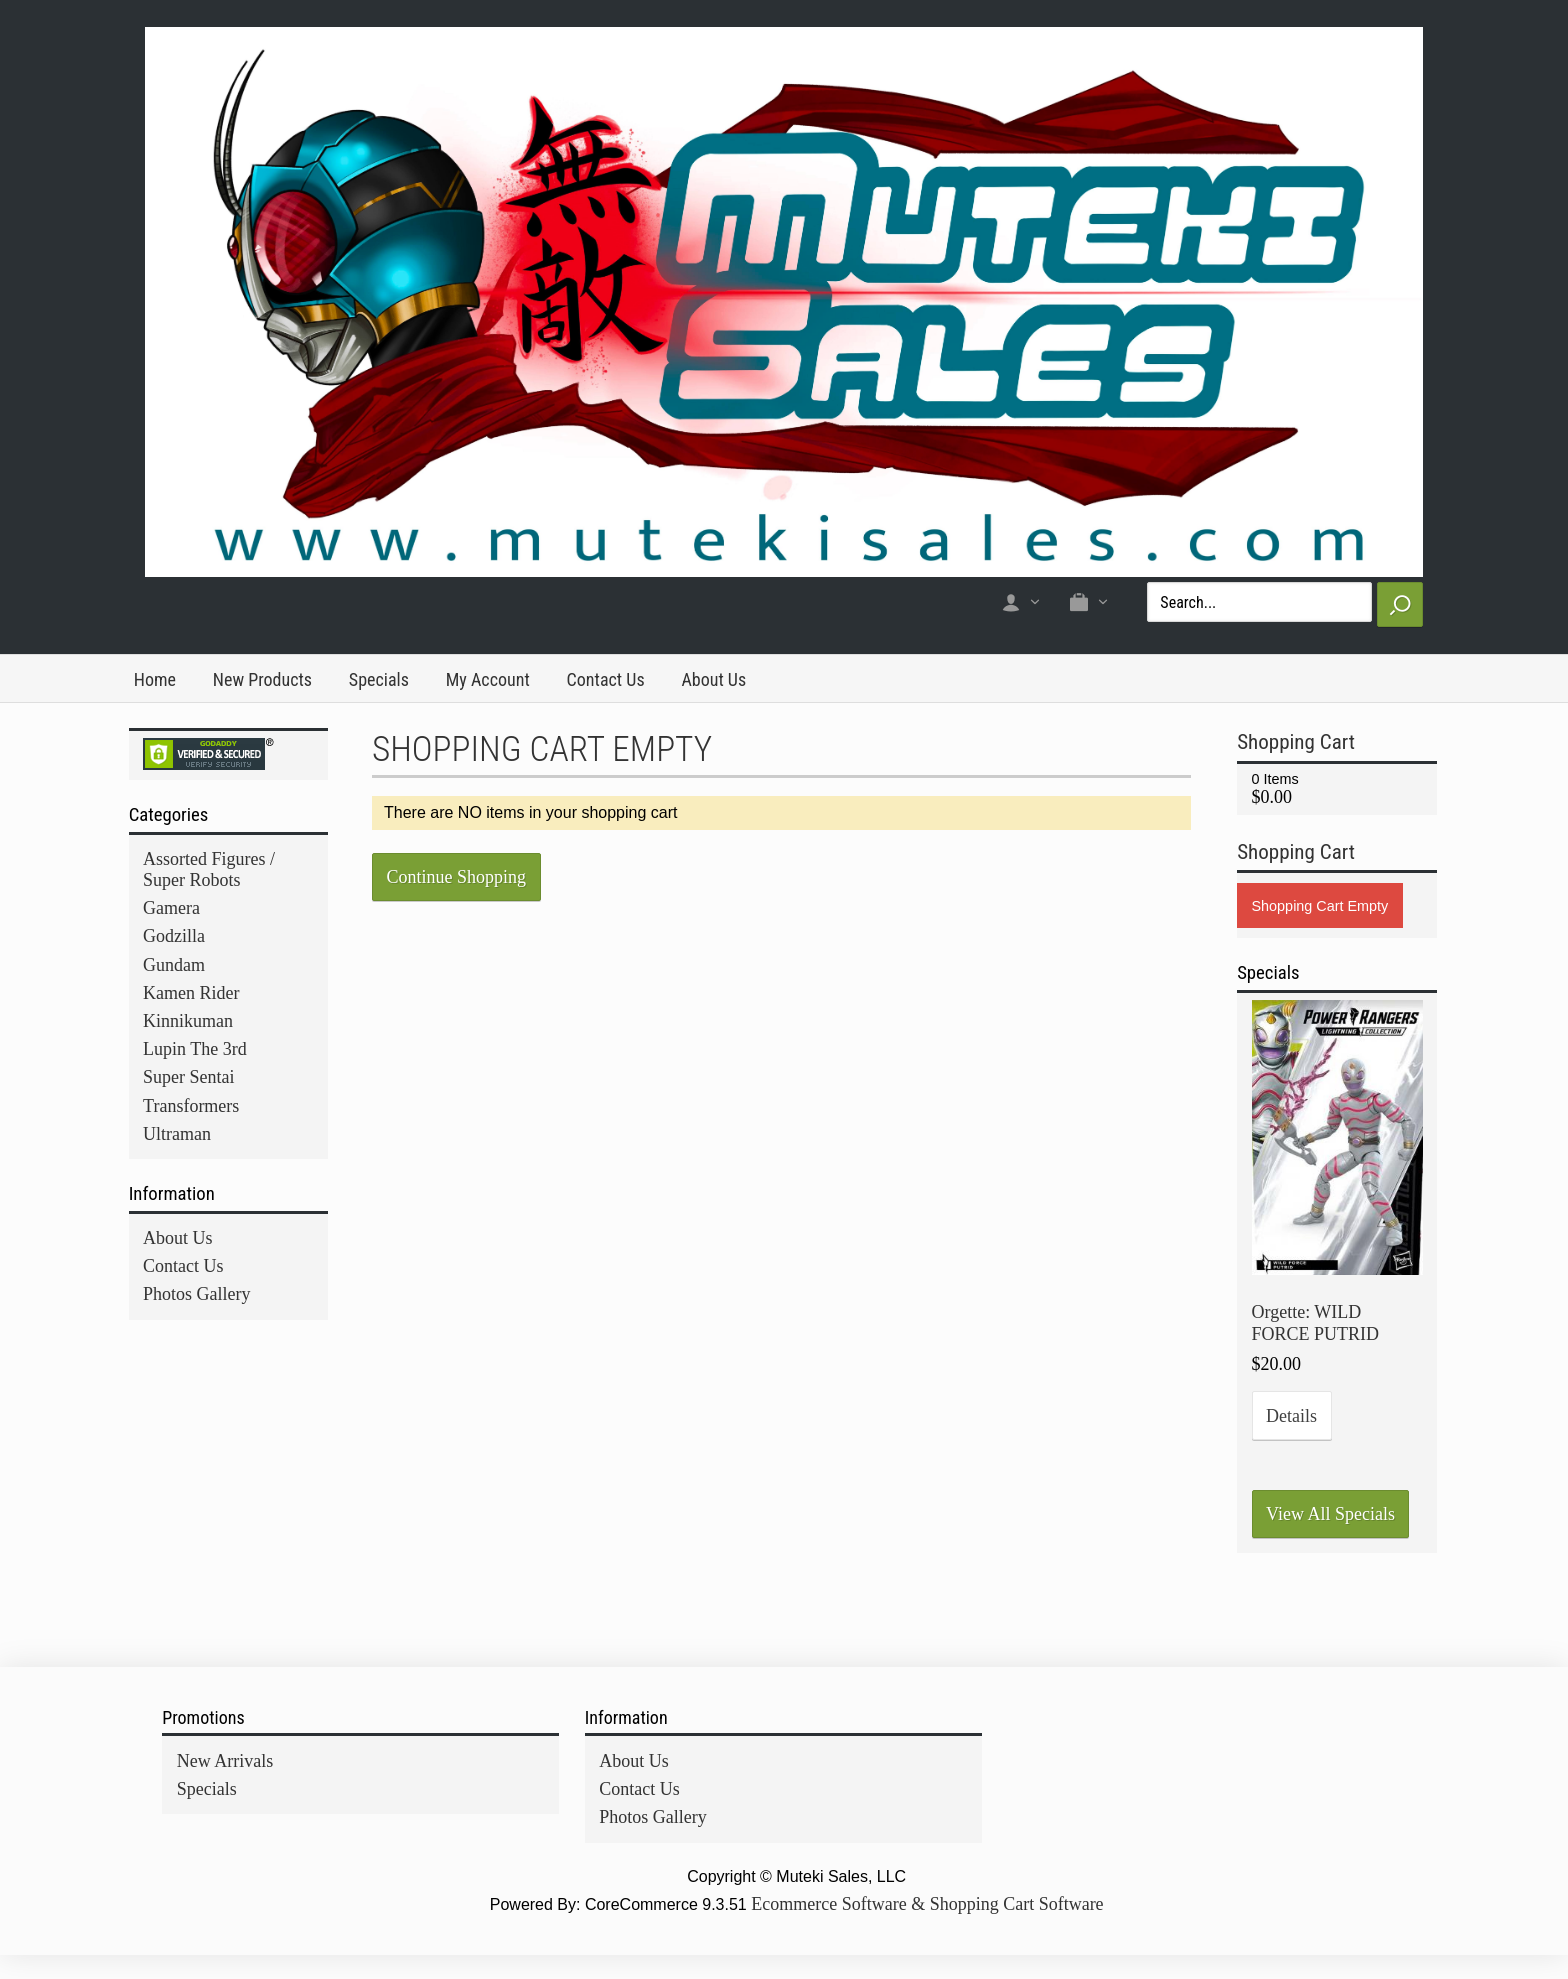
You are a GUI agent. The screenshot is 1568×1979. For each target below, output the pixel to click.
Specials (379, 679)
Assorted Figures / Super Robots (209, 869)
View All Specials (1330, 1514)
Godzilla (174, 936)
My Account (488, 679)
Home (155, 679)
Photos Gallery (197, 1294)
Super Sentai (189, 1077)
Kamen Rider (191, 993)
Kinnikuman (188, 1021)
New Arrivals (225, 1761)
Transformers (191, 1106)
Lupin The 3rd (195, 1049)
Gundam (174, 965)
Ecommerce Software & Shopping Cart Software (927, 1904)
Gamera (171, 908)
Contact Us (606, 679)
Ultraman (177, 1134)
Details (1291, 1416)
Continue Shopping (457, 877)
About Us (713, 679)
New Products (262, 679)
